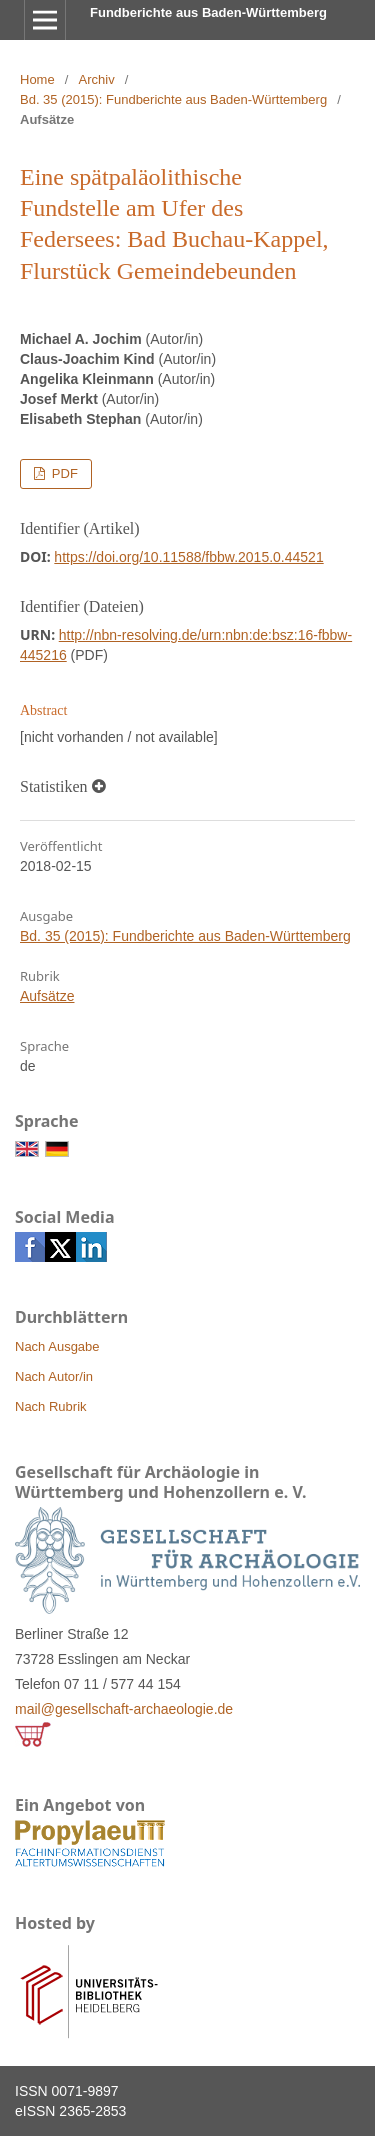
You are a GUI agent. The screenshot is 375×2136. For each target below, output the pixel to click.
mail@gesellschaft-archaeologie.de (124, 1709)
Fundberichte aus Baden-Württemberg (208, 12)
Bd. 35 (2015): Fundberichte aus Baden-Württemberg (173, 99)
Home (37, 79)
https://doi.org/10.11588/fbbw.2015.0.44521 (188, 557)
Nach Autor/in (54, 1376)
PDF (63, 473)
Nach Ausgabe (57, 1346)
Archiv (97, 79)
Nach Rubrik (51, 1406)
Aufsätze (47, 996)
